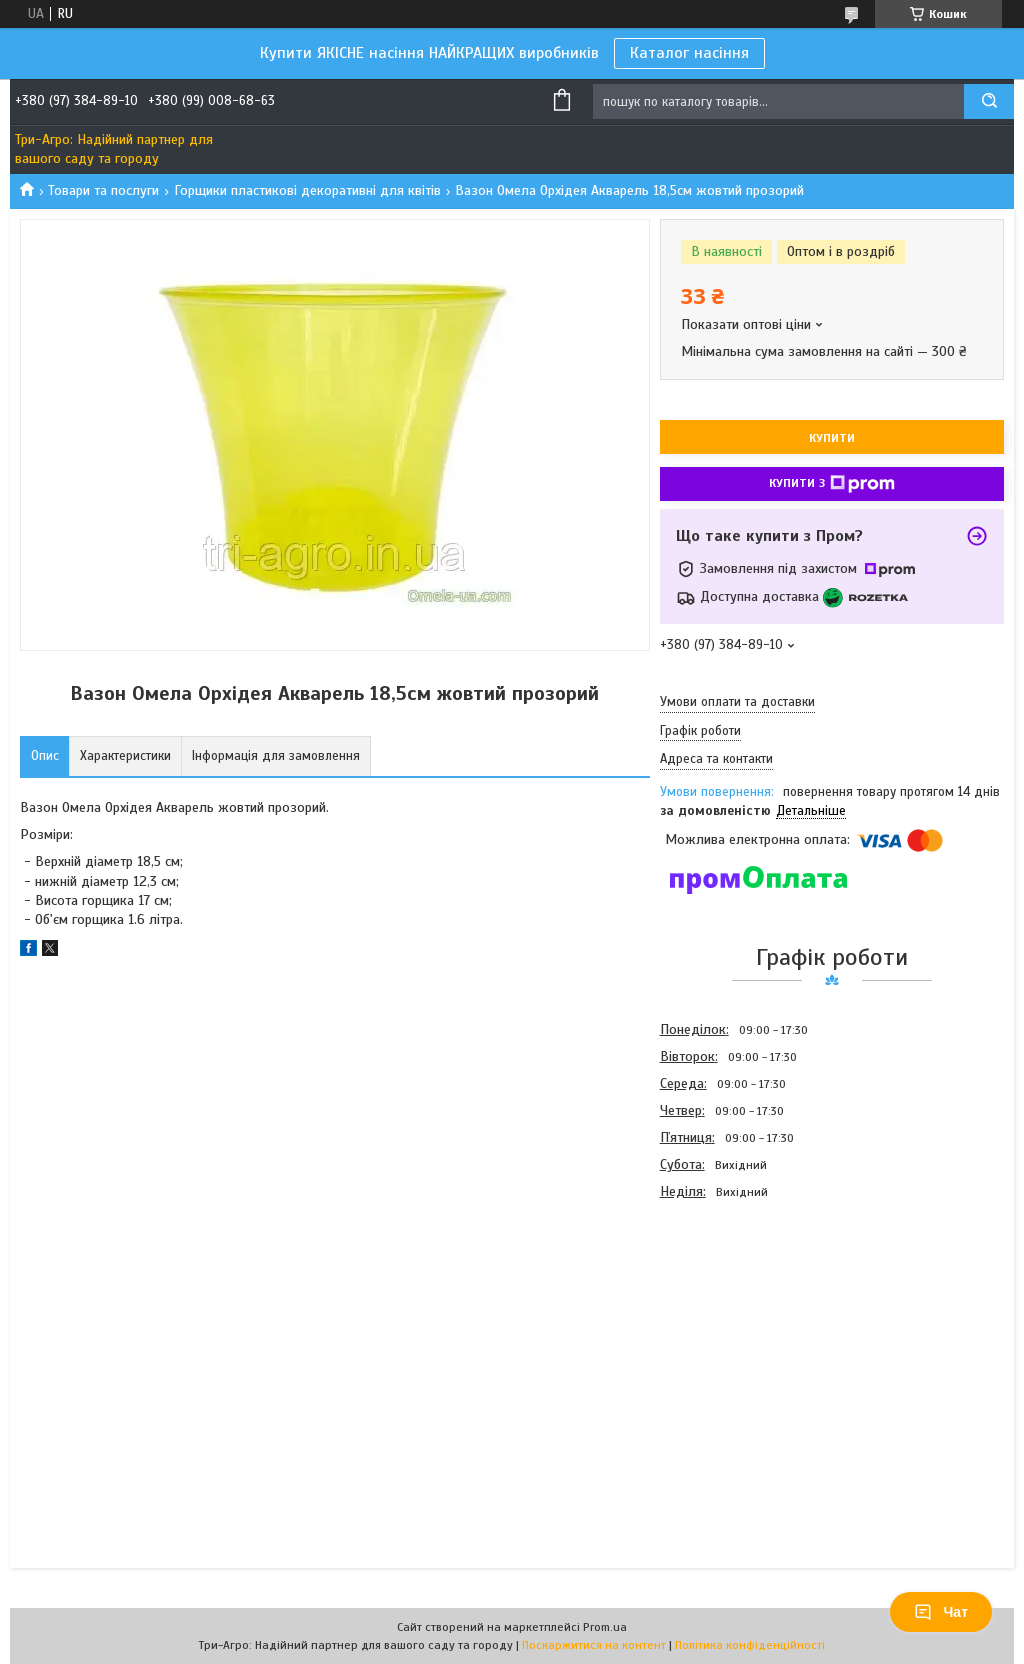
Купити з (832, 484)
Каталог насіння (689, 53)
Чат (941, 1612)
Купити (832, 438)
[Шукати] (989, 101)
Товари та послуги (103, 190)
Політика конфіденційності (750, 1645)
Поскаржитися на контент (594, 1645)
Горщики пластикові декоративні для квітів (307, 190)
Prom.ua (605, 1627)
